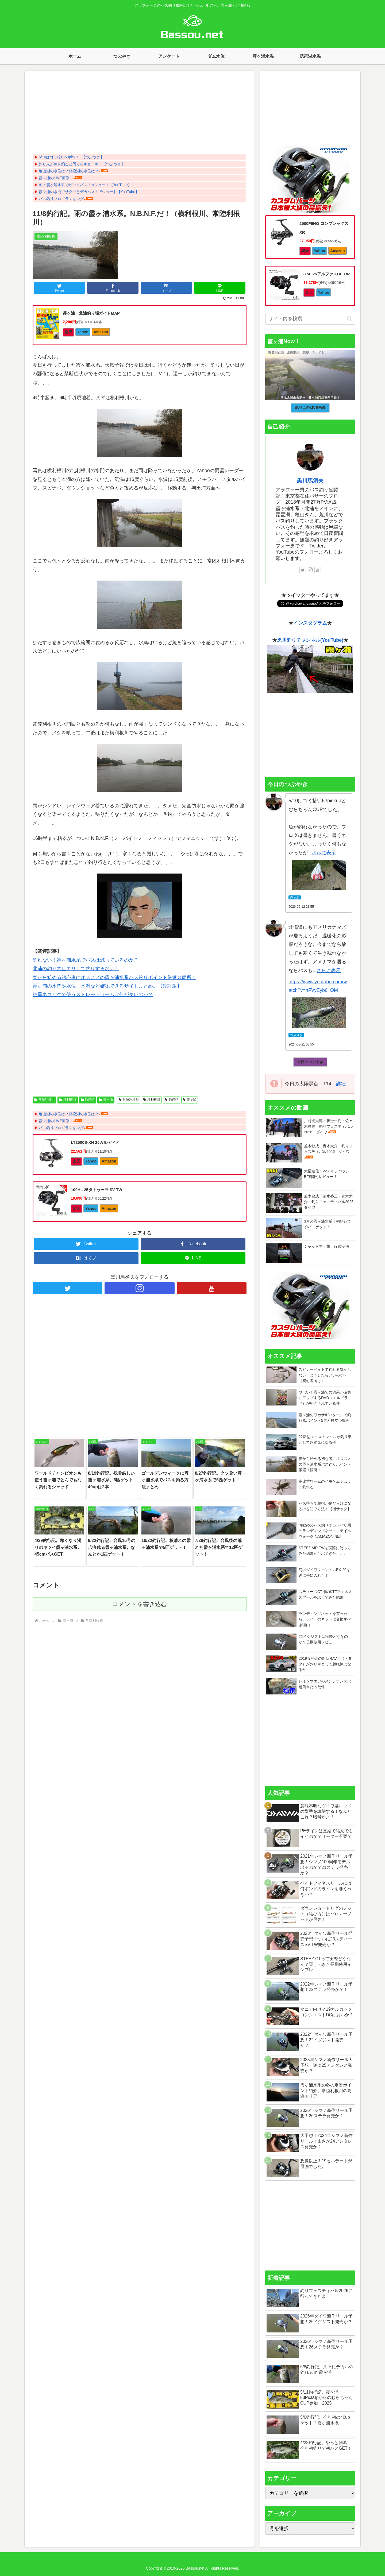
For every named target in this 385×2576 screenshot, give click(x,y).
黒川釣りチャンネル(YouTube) (310, 640)
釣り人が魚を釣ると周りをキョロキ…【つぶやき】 (82, 164)
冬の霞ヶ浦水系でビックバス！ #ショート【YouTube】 (85, 185)
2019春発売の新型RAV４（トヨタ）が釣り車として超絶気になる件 (325, 1664)
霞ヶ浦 (106, 1100)
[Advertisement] (140, 113)
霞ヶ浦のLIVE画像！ (56, 178)
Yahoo (82, 332)
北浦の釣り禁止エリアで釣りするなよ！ (76, 968)
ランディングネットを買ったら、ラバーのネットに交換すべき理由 (325, 1619)
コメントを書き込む (139, 1604)
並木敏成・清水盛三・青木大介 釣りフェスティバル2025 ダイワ (330, 1201)
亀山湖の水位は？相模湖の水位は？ (69, 171)
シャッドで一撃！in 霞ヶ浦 (326, 1246)
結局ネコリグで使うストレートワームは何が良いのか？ (93, 994)
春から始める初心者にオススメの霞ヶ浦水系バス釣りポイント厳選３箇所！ (114, 977)
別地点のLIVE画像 (310, 407)
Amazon (101, 332)
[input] (310, 319)
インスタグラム (310, 623)
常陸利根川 (44, 1100)
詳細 (341, 1083)
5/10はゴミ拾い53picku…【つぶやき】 (71, 157)
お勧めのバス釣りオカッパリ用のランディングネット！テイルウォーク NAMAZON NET (325, 1530)
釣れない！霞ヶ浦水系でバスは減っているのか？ (85, 960)
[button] (349, 319)
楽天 (68, 332)
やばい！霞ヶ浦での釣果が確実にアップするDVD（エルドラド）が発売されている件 (325, 1398)
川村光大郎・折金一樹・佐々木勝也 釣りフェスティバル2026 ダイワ (328, 1126)
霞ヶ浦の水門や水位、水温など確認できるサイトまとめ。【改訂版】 (107, 986)
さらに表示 (324, 852)
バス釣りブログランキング (61, 199)
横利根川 (67, 1100)
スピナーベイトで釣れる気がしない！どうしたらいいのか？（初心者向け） (325, 1375)
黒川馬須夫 (310, 481)
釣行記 (88, 1100)
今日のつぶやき (310, 1062)
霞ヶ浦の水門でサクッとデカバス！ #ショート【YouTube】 (89, 192)
